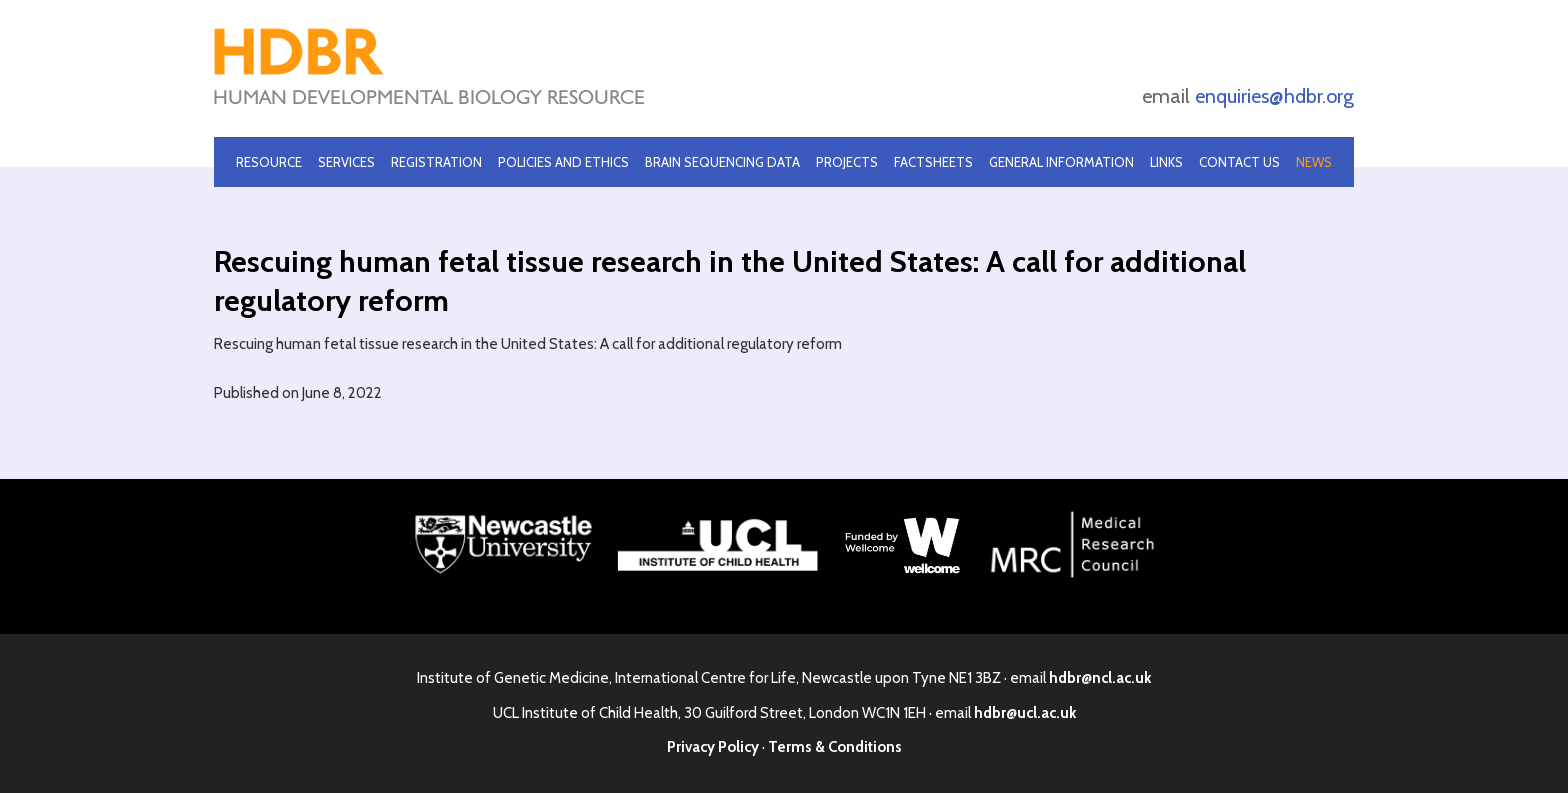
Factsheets (933, 162)
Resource (269, 162)
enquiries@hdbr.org (1274, 96)
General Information (1061, 162)
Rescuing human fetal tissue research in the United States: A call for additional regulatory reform (528, 344)
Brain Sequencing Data (722, 162)
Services (346, 162)
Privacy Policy (713, 747)
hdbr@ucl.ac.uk (1025, 713)
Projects (847, 162)
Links (1166, 162)
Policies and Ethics (563, 162)
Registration (436, 162)
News (1314, 162)
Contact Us (1239, 162)
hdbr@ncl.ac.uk (1100, 678)
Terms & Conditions (835, 747)
